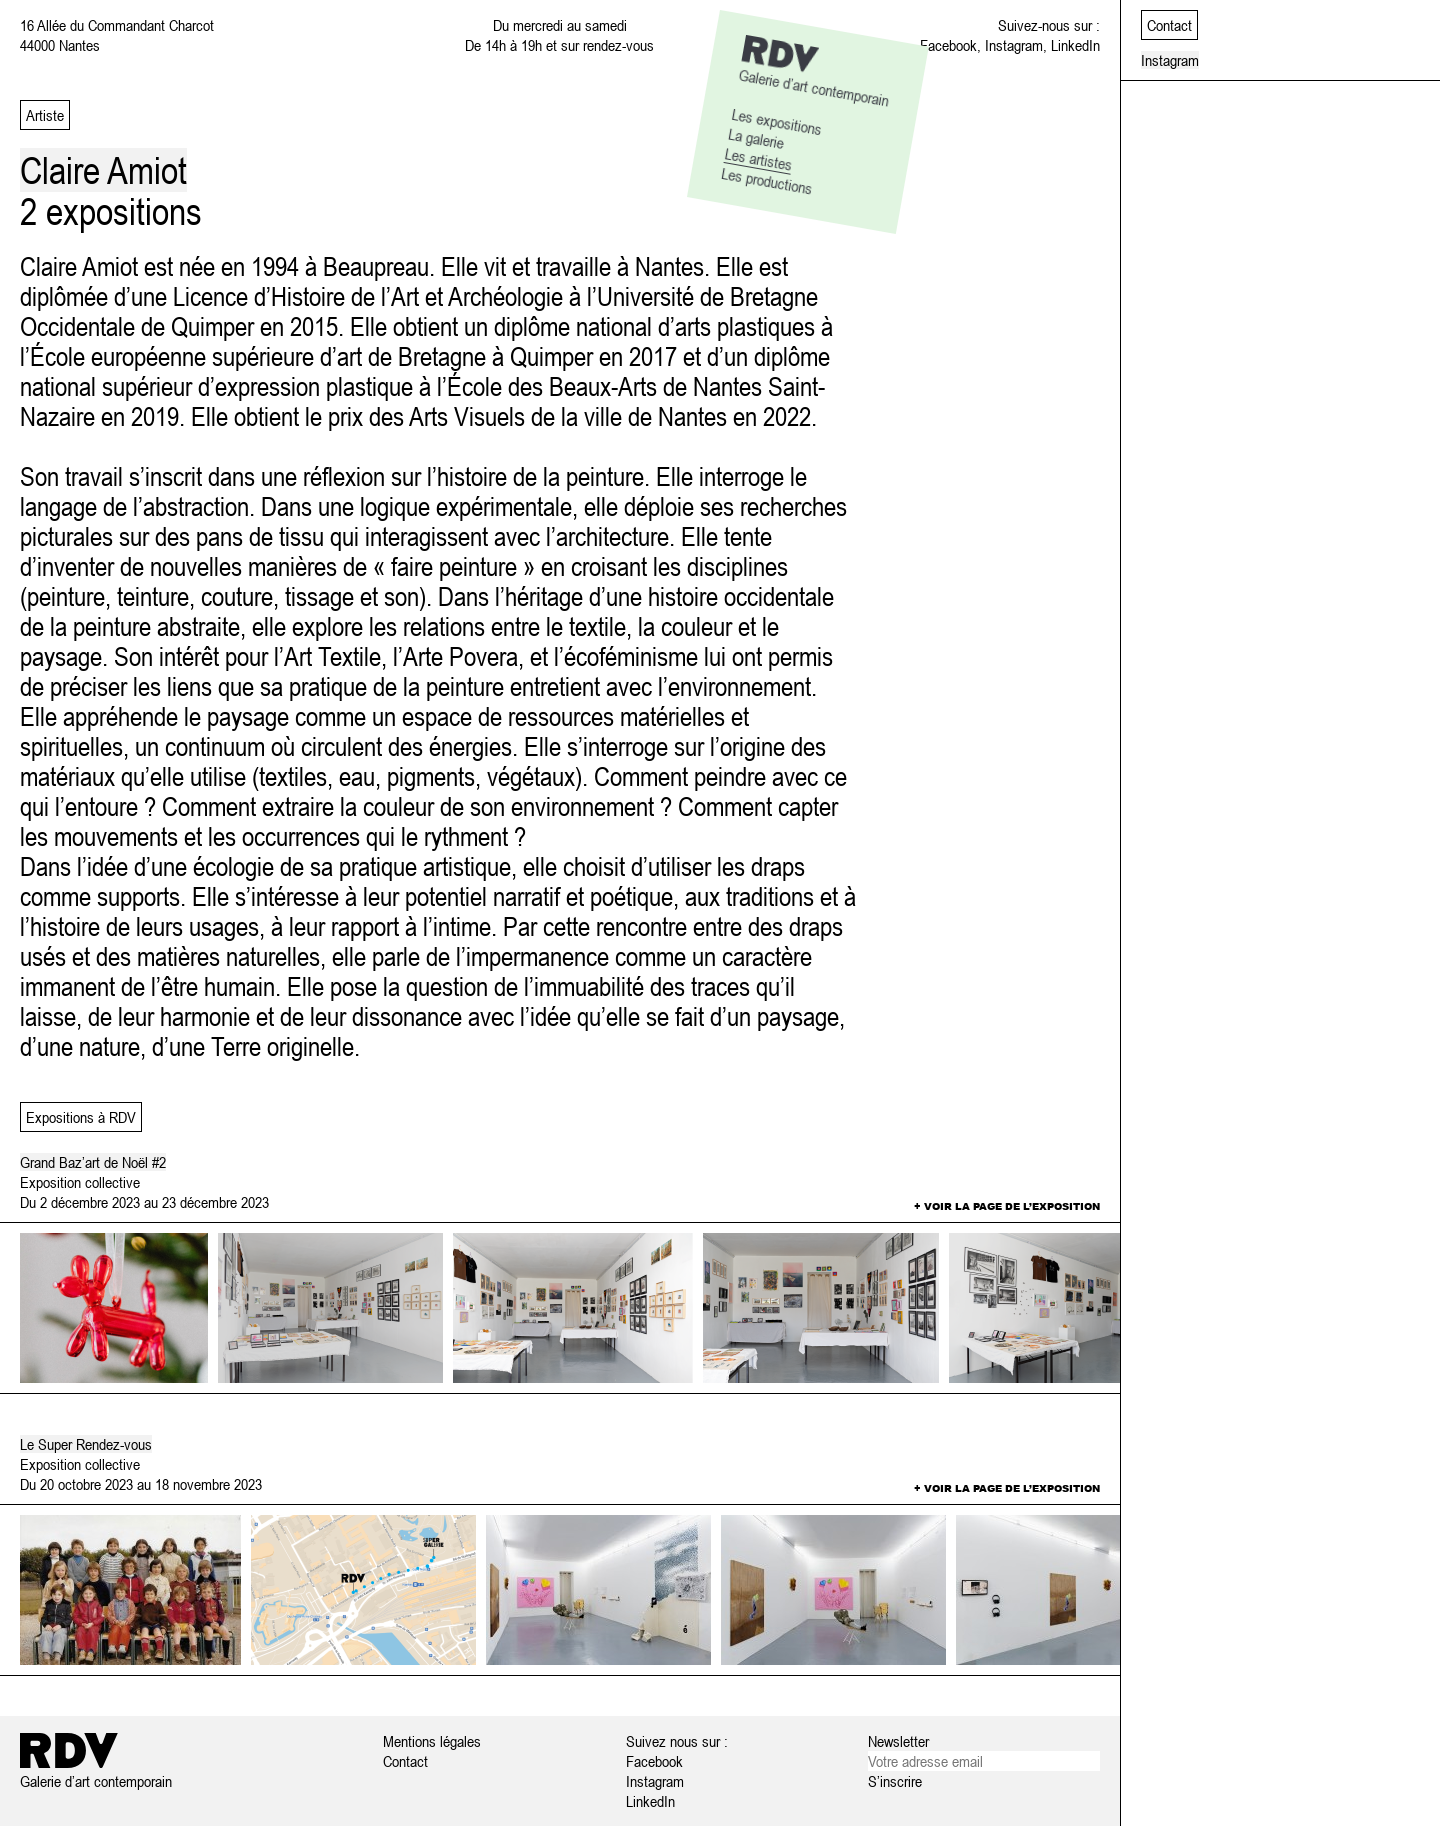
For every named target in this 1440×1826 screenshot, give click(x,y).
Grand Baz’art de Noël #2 (93, 1162)
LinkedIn (1075, 45)
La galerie (756, 137)
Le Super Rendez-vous (86, 1444)
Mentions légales (432, 1741)
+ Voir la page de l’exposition (1007, 1206)
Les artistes (759, 159)
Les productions (767, 181)
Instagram (1014, 45)
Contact (405, 1761)
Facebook (948, 45)
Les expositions (777, 121)
